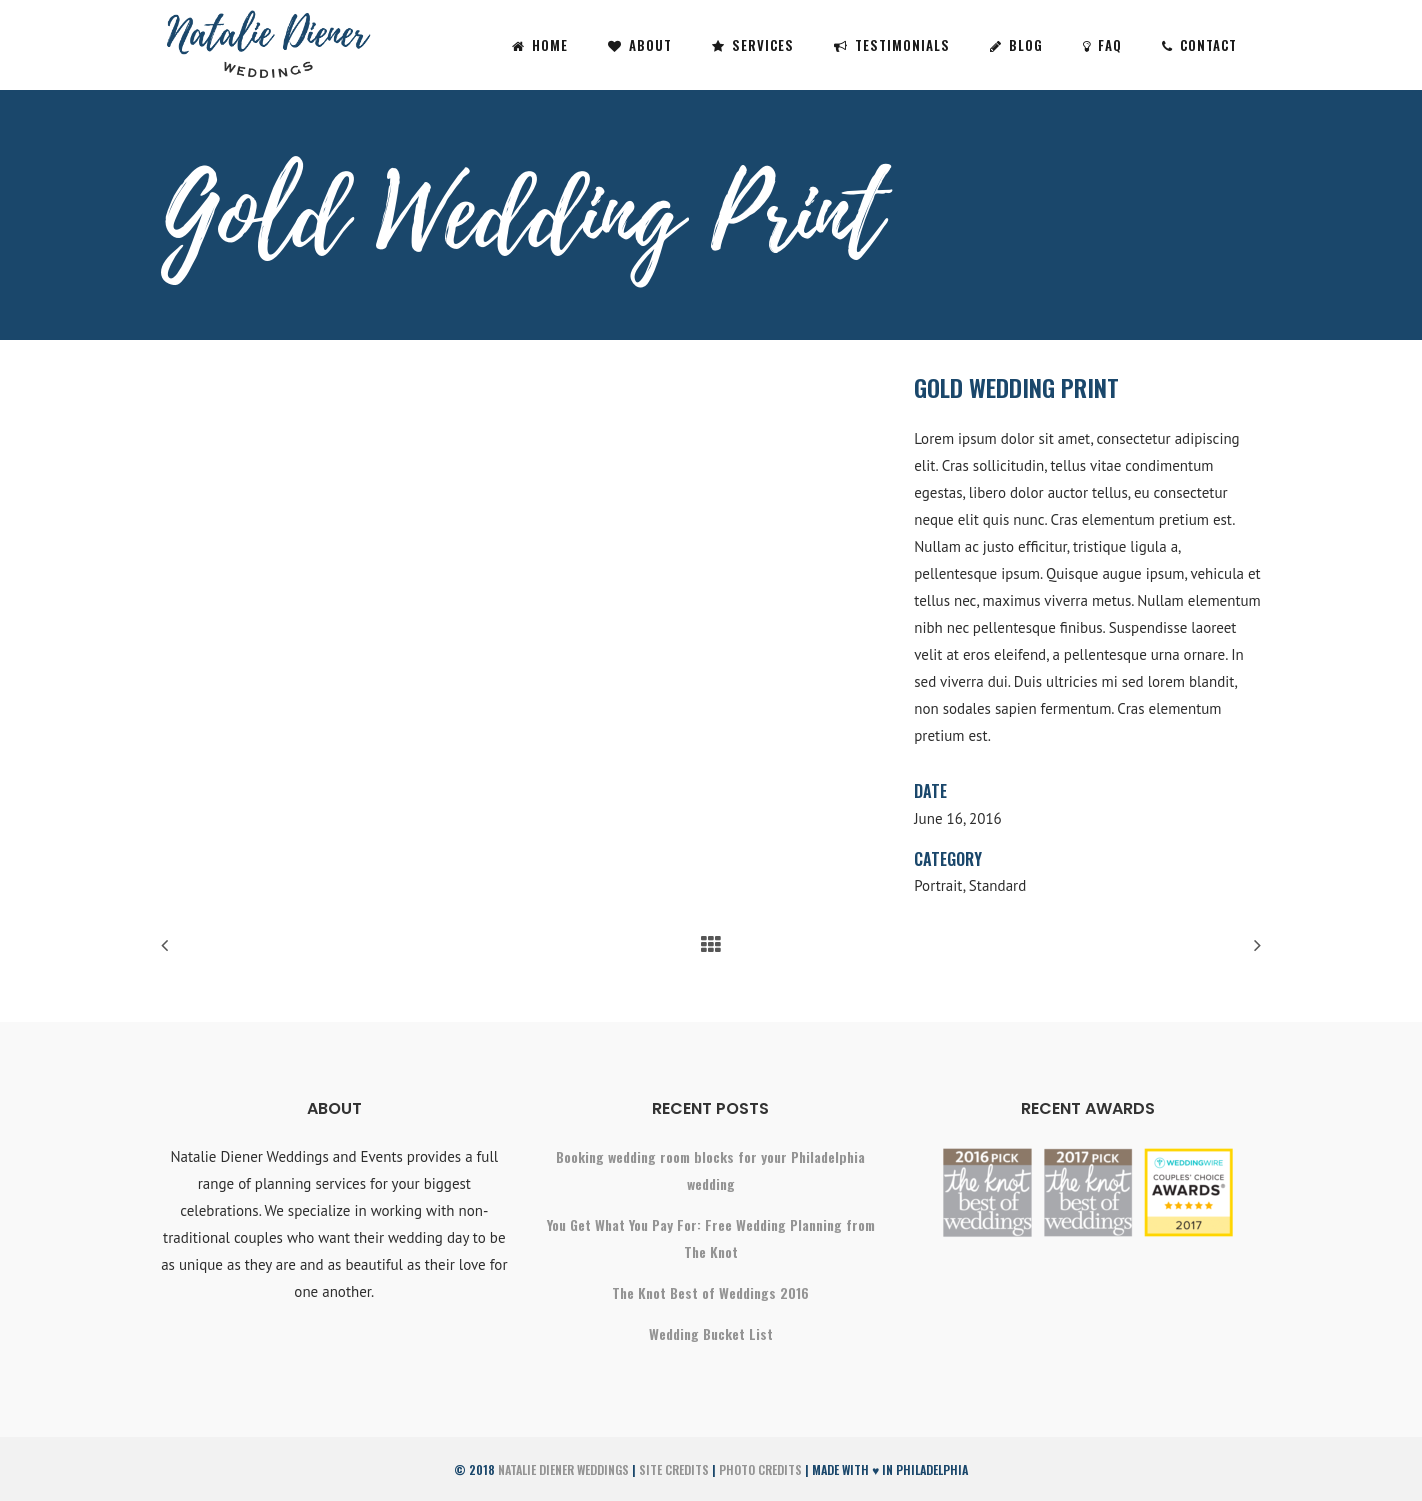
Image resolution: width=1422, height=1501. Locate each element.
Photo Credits (760, 1469)
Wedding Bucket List (711, 1333)
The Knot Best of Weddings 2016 (710, 1292)
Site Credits (674, 1469)
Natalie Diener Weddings (563, 1469)
